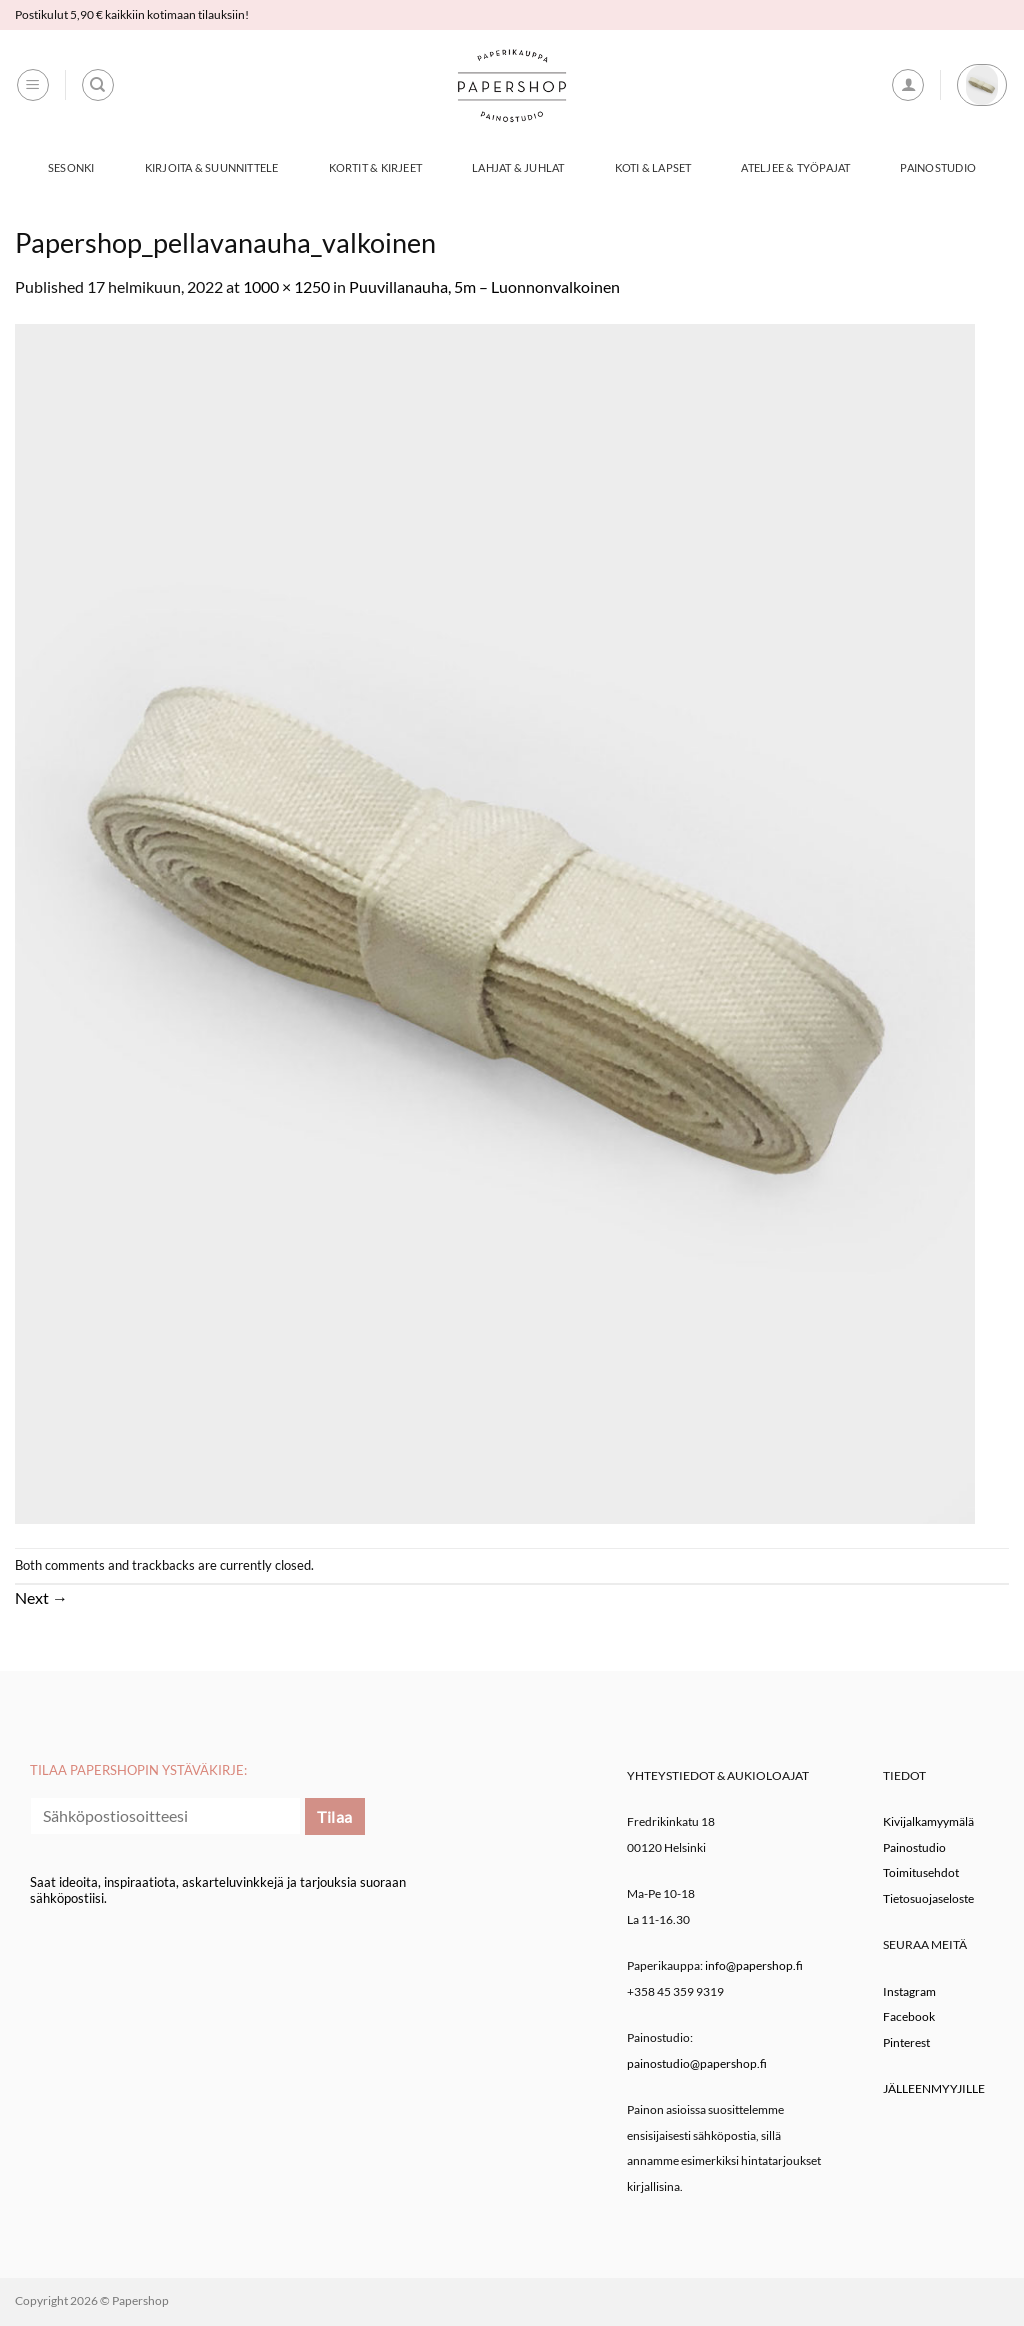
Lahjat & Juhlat (518, 167)
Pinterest (906, 2042)
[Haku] (98, 85)
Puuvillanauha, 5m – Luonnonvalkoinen (484, 286)
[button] (33, 85)
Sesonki (71, 167)
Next (41, 1597)
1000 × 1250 (286, 286)
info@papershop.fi (754, 1965)
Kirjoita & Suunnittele (212, 167)
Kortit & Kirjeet (376, 167)
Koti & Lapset (653, 167)
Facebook (909, 2016)
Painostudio (937, 167)
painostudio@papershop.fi (697, 2063)
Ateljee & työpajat (795, 167)
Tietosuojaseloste (928, 1898)
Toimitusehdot (921, 1872)
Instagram (909, 1991)
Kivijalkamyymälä (928, 1821)
